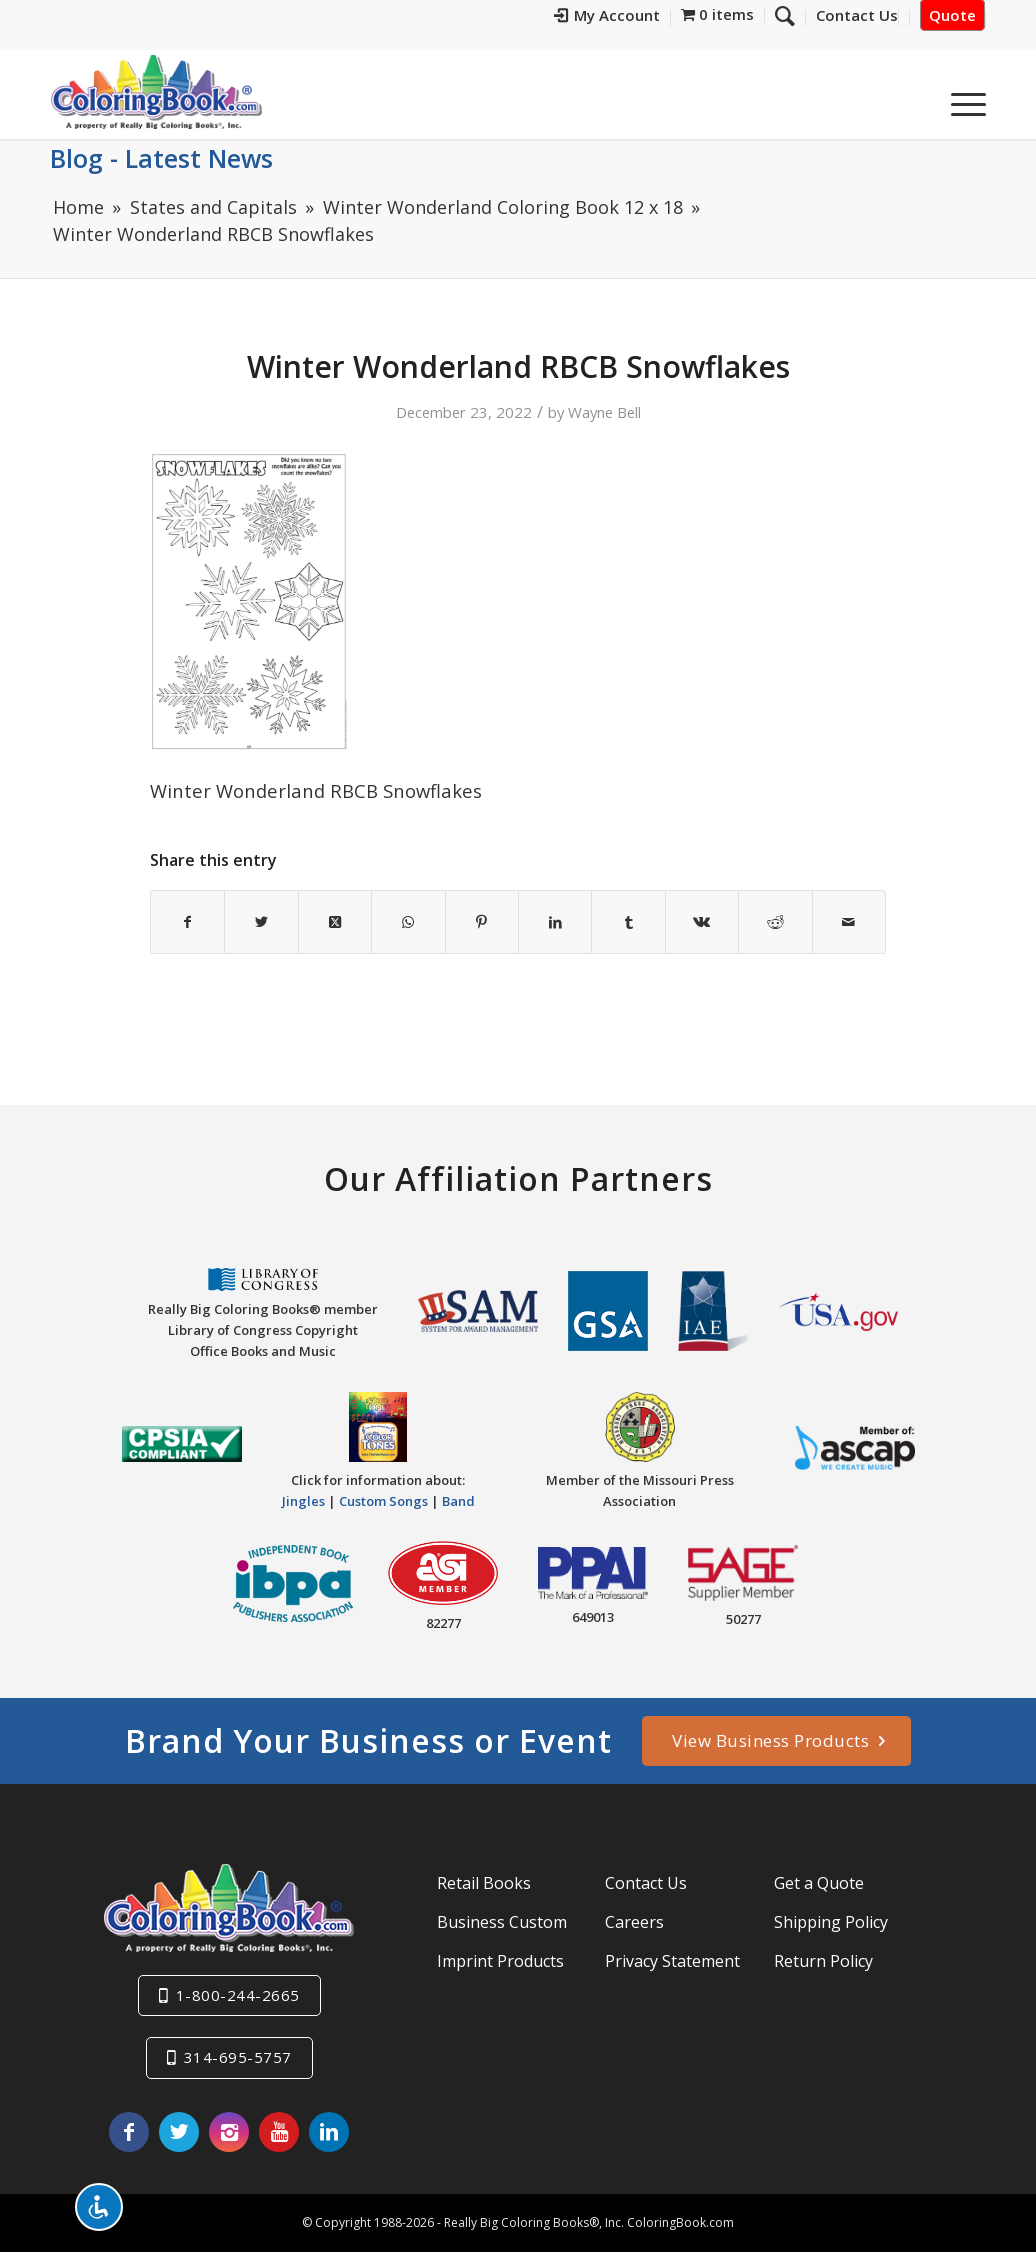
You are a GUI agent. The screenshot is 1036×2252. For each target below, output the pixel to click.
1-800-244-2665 (238, 1995)
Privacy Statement (672, 1961)
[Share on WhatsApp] (408, 922)
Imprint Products (500, 1961)
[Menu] (962, 99)
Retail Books (484, 1883)
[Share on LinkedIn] (555, 922)
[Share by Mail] (849, 922)
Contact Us (646, 1883)
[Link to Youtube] (279, 2132)
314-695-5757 (238, 2057)
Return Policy (823, 1961)
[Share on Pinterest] (482, 922)
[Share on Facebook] (187, 922)
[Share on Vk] (702, 922)
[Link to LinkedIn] (329, 2132)
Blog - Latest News (161, 158)
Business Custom (502, 1922)
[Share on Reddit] (775, 922)
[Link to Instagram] (229, 2132)
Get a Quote (819, 1883)
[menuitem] (607, 18)
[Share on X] (261, 922)
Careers (634, 1922)
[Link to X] (179, 2132)
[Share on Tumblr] (628, 922)
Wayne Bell (604, 412)
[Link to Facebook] (129, 2132)
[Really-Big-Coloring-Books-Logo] (156, 91)
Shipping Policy (831, 1922)
